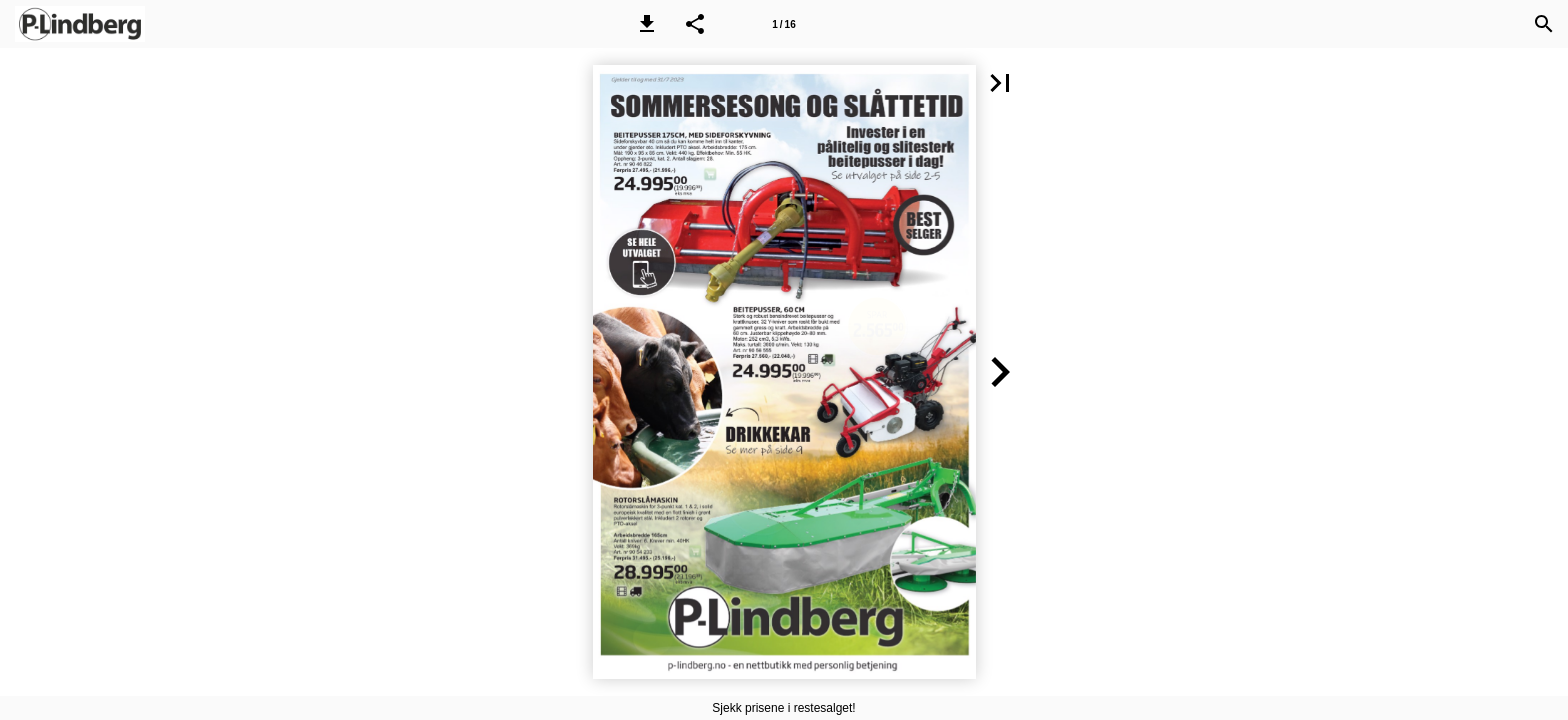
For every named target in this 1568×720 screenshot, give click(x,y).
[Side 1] (784, 24)
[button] (647, 24)
